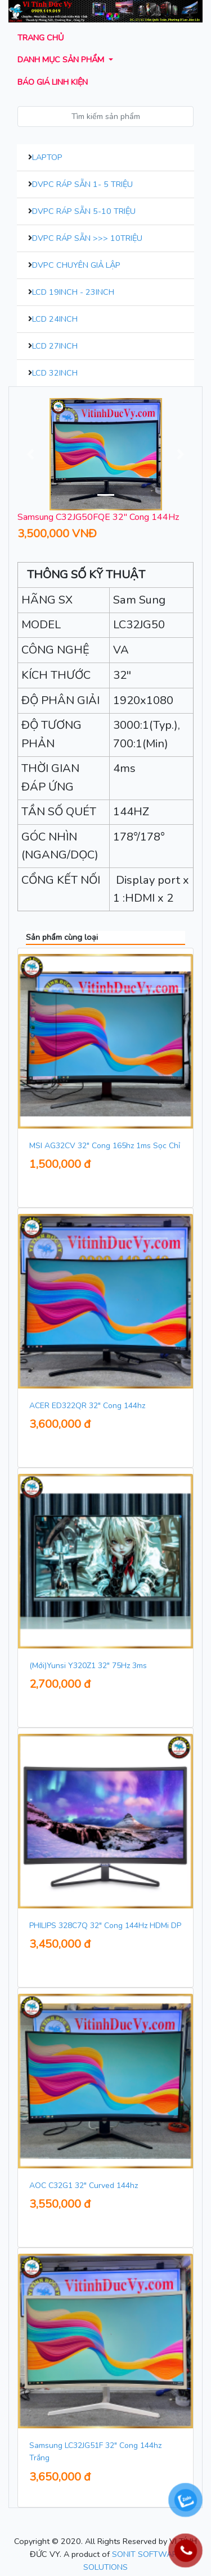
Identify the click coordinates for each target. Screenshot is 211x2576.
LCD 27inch (55, 345)
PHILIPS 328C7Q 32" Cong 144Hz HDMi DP (105, 1925)
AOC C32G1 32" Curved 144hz (83, 2185)
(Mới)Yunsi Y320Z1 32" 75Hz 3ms (88, 1665)
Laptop (47, 157)
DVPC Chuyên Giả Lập (76, 265)
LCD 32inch (55, 372)
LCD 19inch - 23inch (73, 292)
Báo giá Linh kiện (52, 82)
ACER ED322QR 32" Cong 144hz (87, 1405)
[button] (30, 454)
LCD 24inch (55, 319)
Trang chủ (40, 37)
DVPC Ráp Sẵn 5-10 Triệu (84, 211)
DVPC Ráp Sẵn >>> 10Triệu (87, 238)
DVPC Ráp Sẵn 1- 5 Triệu (82, 184)
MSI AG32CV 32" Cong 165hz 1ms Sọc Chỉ (104, 1145)
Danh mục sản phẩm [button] (61, 59)
